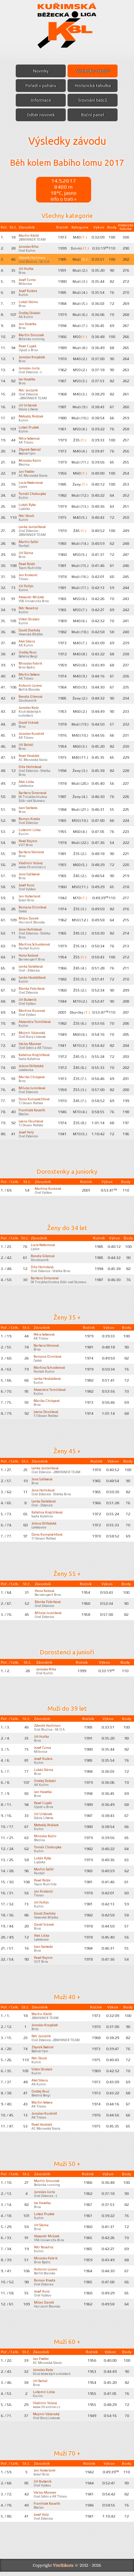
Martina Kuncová (32, 1010)
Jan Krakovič (29, 575)
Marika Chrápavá (32, 1081)
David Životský (31, 630)
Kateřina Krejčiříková (36, 1059)
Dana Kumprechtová (36, 1103)
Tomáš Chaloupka (34, 493)
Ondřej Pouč (29, 652)
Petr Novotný (30, 608)
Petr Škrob (28, 515)
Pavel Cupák (29, 346)
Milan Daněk (29, 918)
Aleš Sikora (28, 641)
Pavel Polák (28, 564)
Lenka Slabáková (33, 966)
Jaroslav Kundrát (32, 733)
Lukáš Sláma (29, 301)
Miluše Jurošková (33, 1092)
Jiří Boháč (27, 744)
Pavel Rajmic (29, 841)
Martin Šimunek (32, 335)
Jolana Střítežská (33, 1070)
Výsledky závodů (93, 71)
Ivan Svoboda (30, 807)
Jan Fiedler (28, 471)
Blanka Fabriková (33, 988)
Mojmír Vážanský (33, 1037)
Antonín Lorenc (32, 685)
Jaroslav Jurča (30, 368)
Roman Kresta (30, 818)
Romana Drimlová (34, 907)
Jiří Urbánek (29, 405)
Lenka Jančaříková (34, 526)
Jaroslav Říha (29, 246)
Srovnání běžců (92, 100)
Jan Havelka (28, 324)
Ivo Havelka (28, 379)
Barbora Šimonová (34, 792)
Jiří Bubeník (29, 999)
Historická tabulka (92, 85)
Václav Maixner (31, 1048)
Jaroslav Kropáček (34, 357)
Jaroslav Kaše (29, 707)
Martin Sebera (31, 674)
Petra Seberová (32, 438)
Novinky (40, 71)
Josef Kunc (27, 885)
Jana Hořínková (32, 929)
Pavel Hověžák (31, 755)
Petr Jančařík (29, 390)
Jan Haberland (31, 896)
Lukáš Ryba (28, 504)
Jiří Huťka (27, 268)
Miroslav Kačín (31, 460)
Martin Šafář (29, 541)
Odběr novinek (40, 115)
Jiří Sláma (27, 552)
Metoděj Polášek (33, 416)
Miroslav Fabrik (32, 663)
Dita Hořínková (31, 766)
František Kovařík (33, 1114)
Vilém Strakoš (31, 619)
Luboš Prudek (31, 427)
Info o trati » (63, 199)
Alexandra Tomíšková (28, 1023)
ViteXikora (63, 2569)
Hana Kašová (29, 955)
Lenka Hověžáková (34, 977)
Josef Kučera (29, 290)
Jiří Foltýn (27, 586)
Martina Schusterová (36, 944)
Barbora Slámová (33, 852)
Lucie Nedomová (33, 482)
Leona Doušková (33, 1125)
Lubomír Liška (31, 830)
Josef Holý (27, 1136)
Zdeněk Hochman (34, 257)
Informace (41, 100)
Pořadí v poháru (41, 85)
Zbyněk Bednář (32, 449)
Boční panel (92, 115)
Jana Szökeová (31, 874)
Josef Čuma (28, 279)
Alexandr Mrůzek (33, 597)
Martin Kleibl (29, 235)
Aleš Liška (27, 781)
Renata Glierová (32, 696)
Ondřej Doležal (31, 313)
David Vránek (30, 722)
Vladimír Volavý (32, 863)
